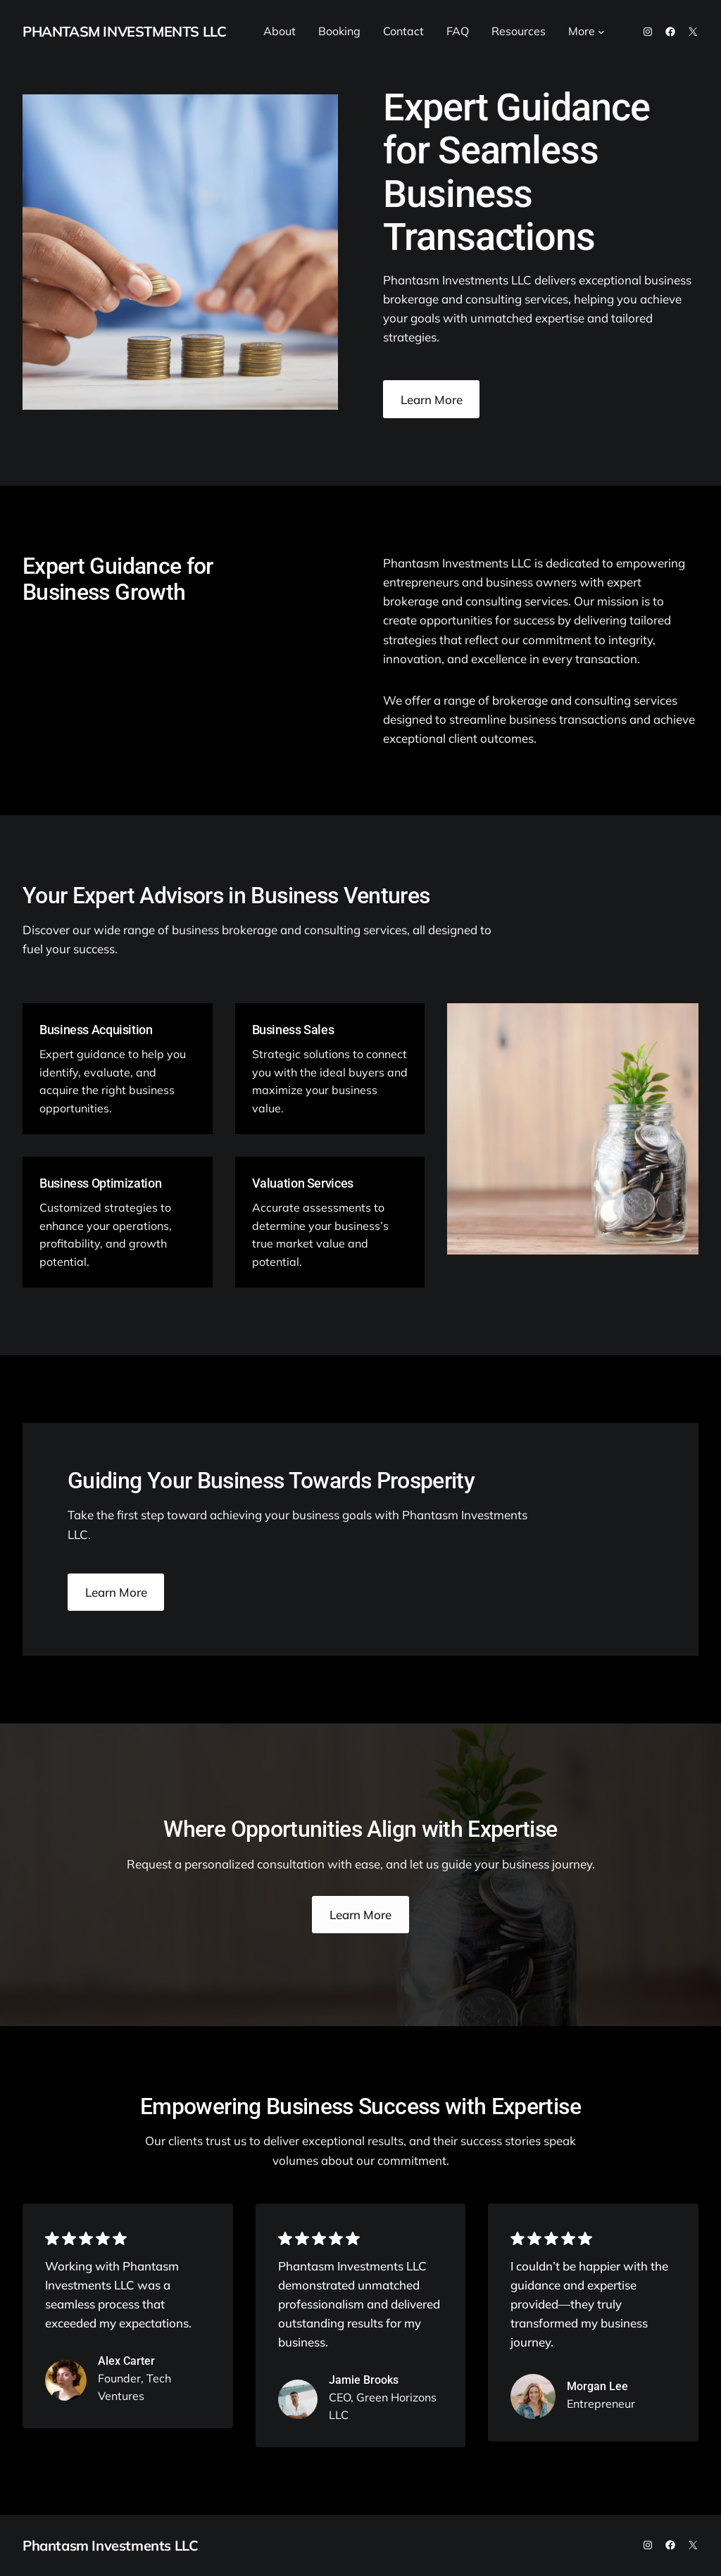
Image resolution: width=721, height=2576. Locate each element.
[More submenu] (601, 31)
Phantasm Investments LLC (124, 31)
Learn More (432, 399)
